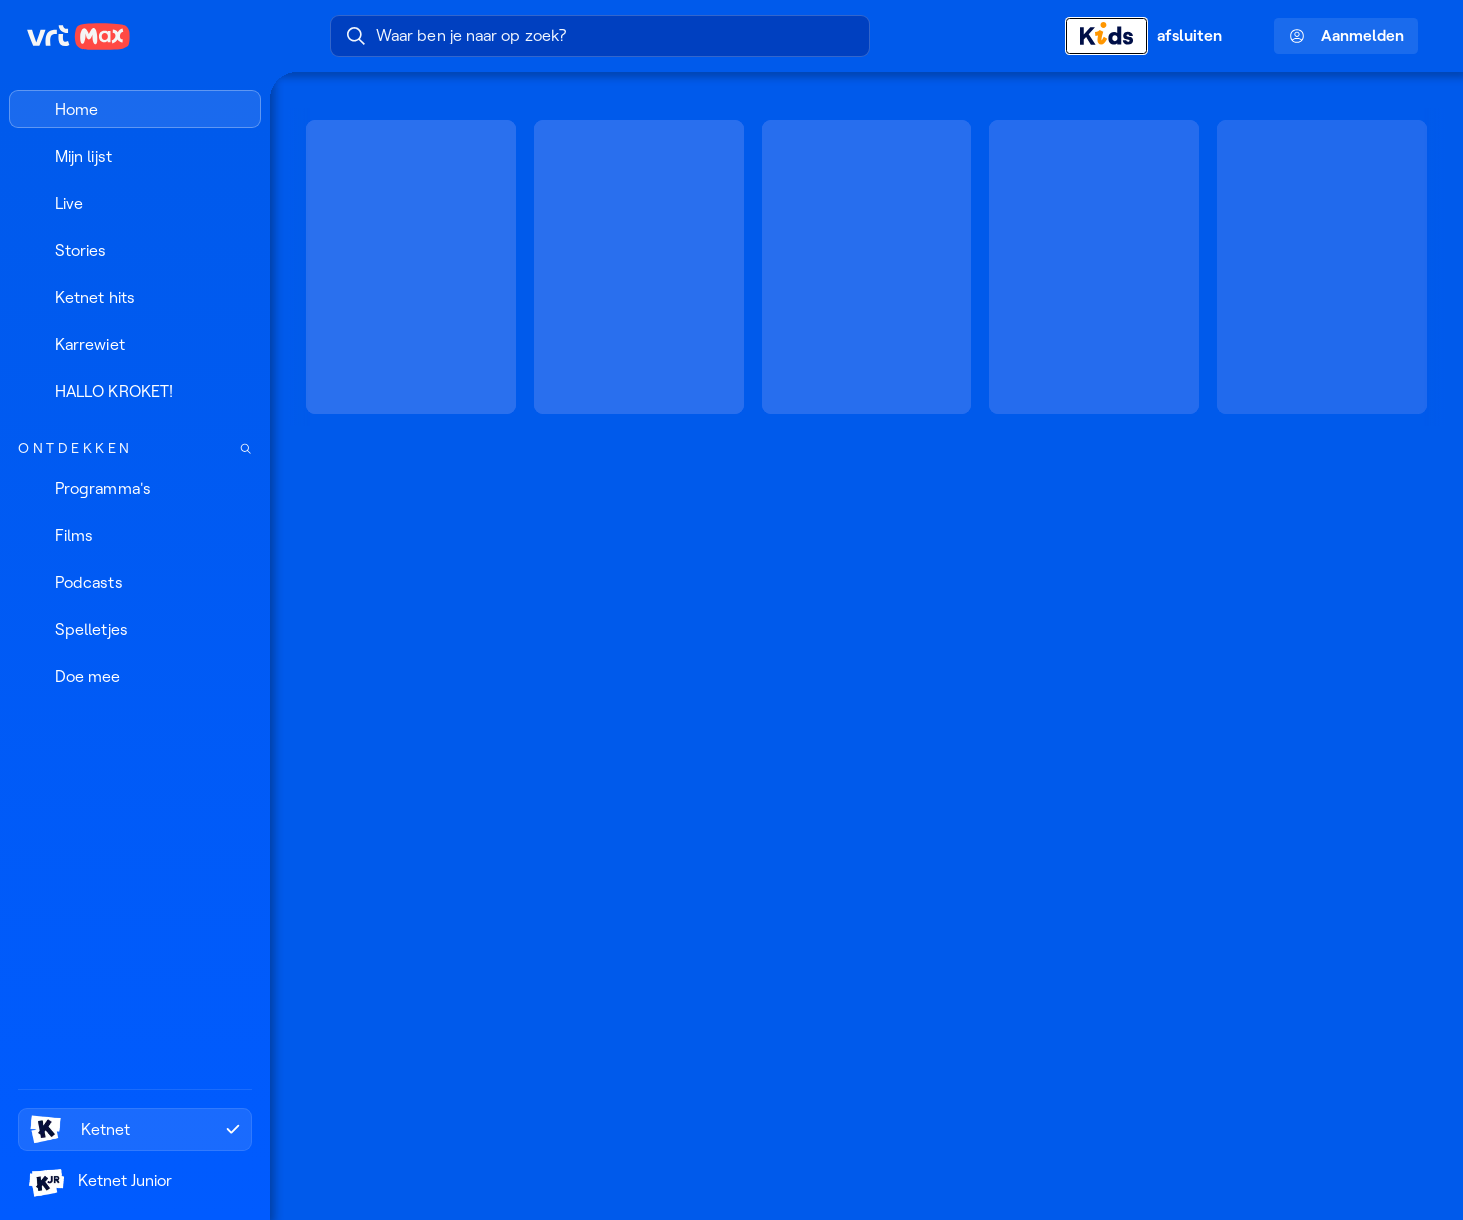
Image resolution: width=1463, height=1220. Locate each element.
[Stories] (135, 250)
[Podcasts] (135, 582)
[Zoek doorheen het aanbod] (246, 448)
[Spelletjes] (135, 629)
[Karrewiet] (135, 344)
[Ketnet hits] (135, 297)
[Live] (135, 203)
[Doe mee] (135, 676)
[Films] (135, 535)
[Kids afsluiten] (1156, 36)
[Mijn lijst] (135, 156)
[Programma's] (135, 488)
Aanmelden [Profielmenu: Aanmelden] (1346, 36)
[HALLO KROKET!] (135, 391)
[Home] (135, 109)
